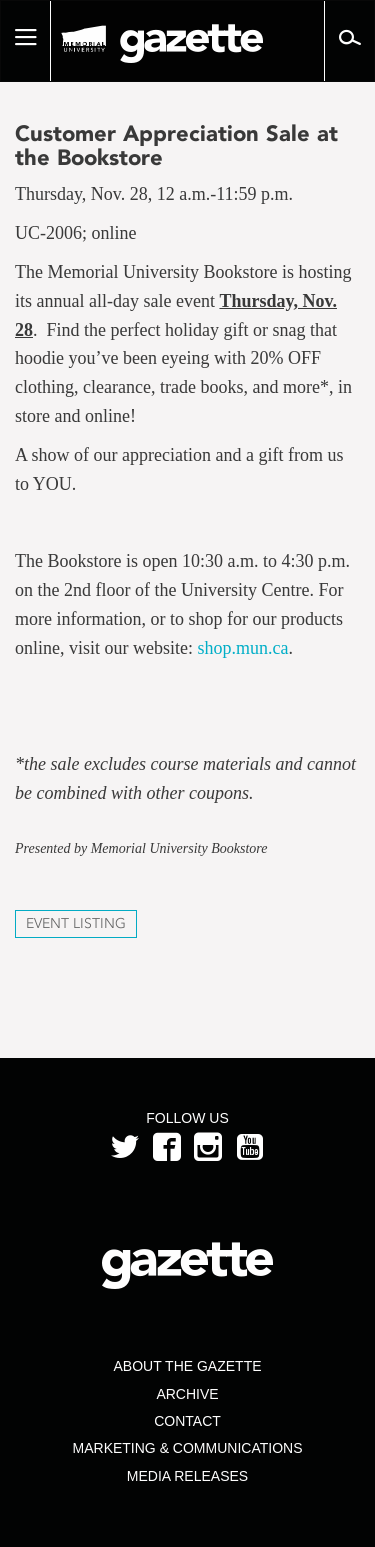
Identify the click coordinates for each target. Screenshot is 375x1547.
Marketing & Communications (188, 1448)
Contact (187, 1421)
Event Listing (76, 923)
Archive (187, 1394)
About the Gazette (187, 1366)
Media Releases (187, 1476)
